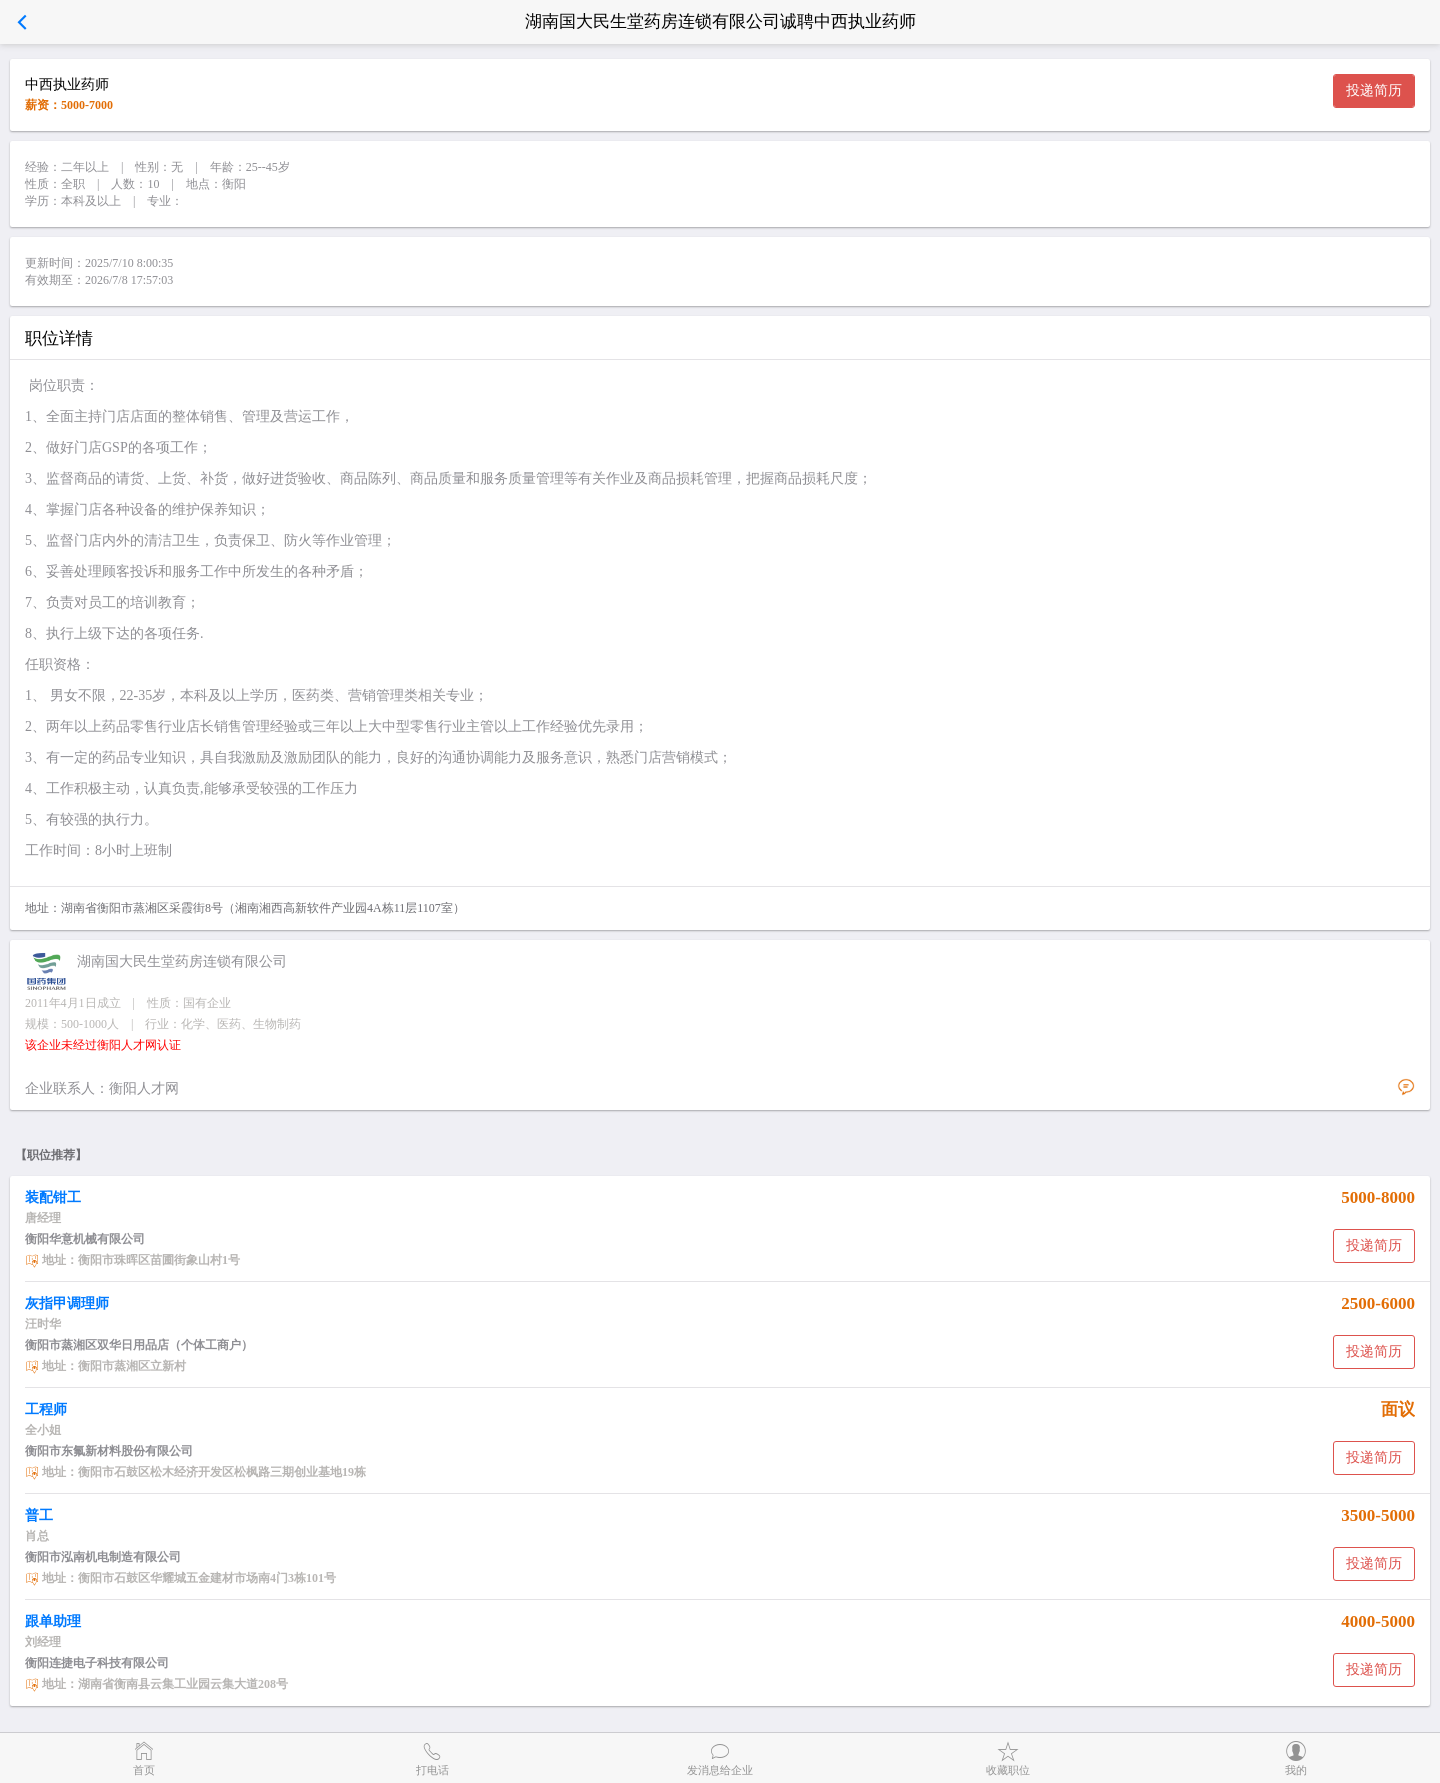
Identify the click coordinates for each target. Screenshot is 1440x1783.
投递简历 (1374, 90)
